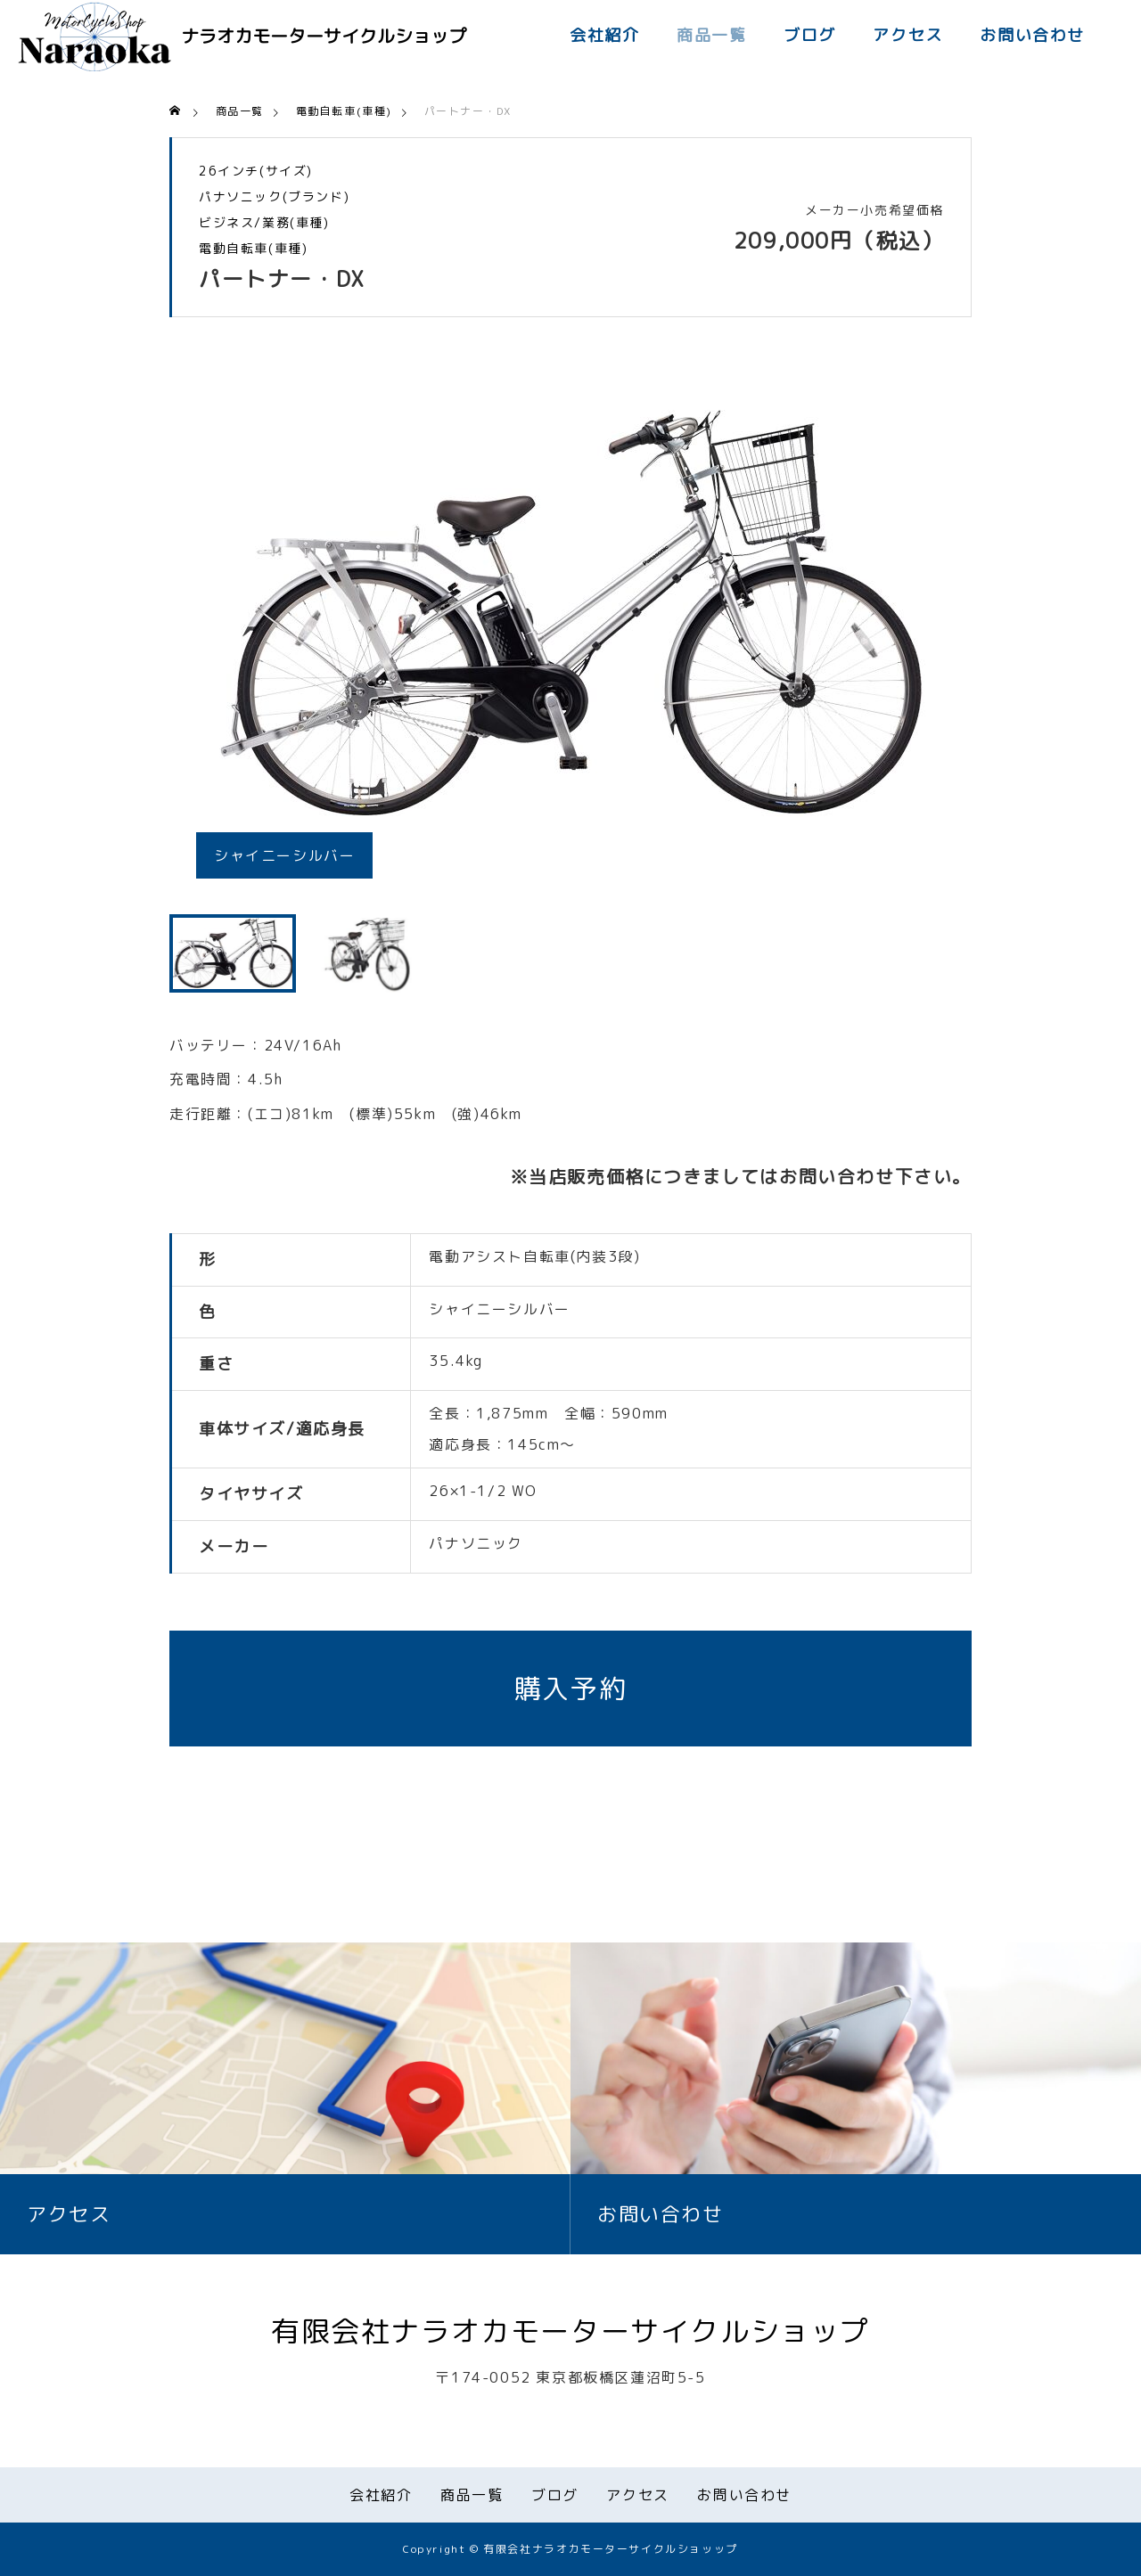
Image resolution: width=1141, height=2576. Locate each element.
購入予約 (570, 1688)
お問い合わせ (1032, 35)
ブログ (810, 35)
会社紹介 (604, 35)
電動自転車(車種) (253, 248)
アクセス (907, 35)
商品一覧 (711, 35)
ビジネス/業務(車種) (264, 223)
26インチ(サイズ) (256, 171)
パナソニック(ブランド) (274, 197)
